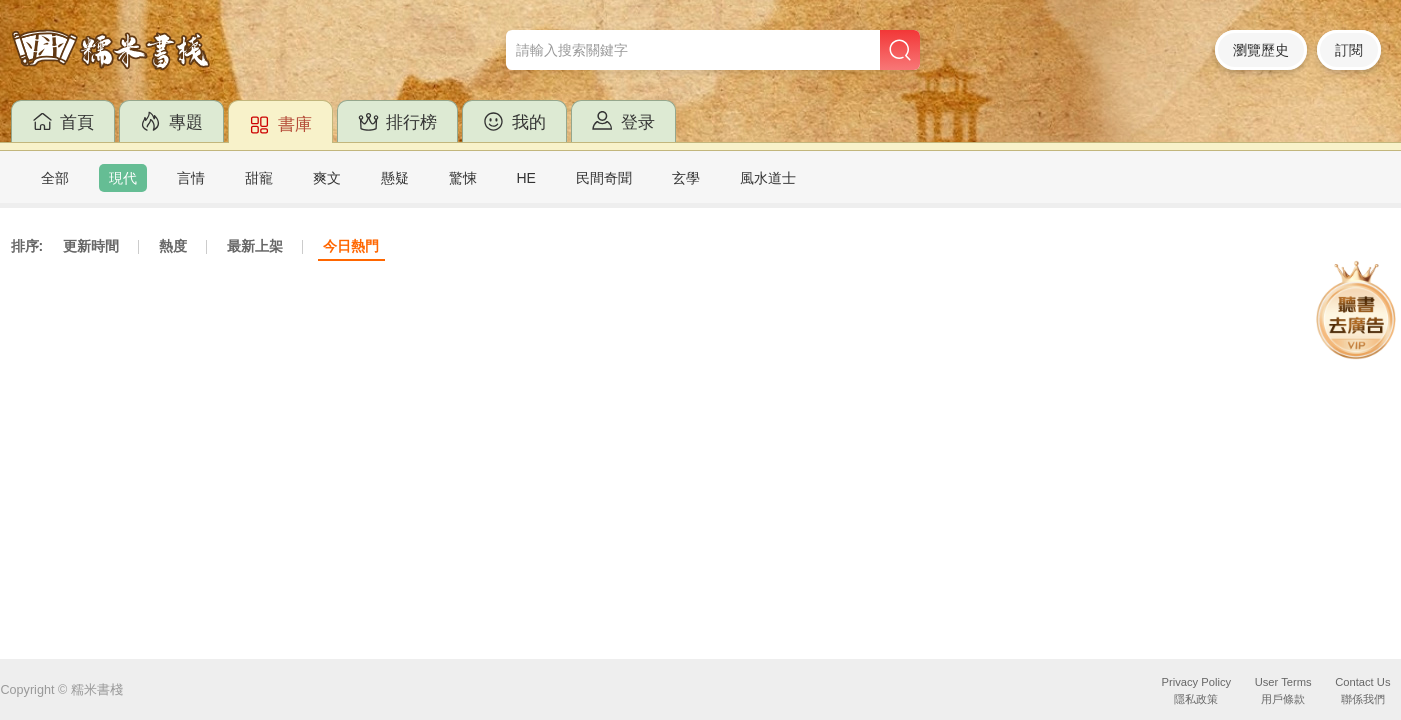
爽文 (327, 178)
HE (526, 178)
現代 (123, 178)
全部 (55, 178)
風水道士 (768, 178)
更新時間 (91, 246)
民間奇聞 (604, 178)
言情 (191, 178)
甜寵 (259, 178)
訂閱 (1349, 50)
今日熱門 (351, 246)
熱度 (173, 246)
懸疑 (395, 178)
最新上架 (255, 246)
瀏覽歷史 (1261, 50)
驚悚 (463, 178)
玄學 (686, 178)
